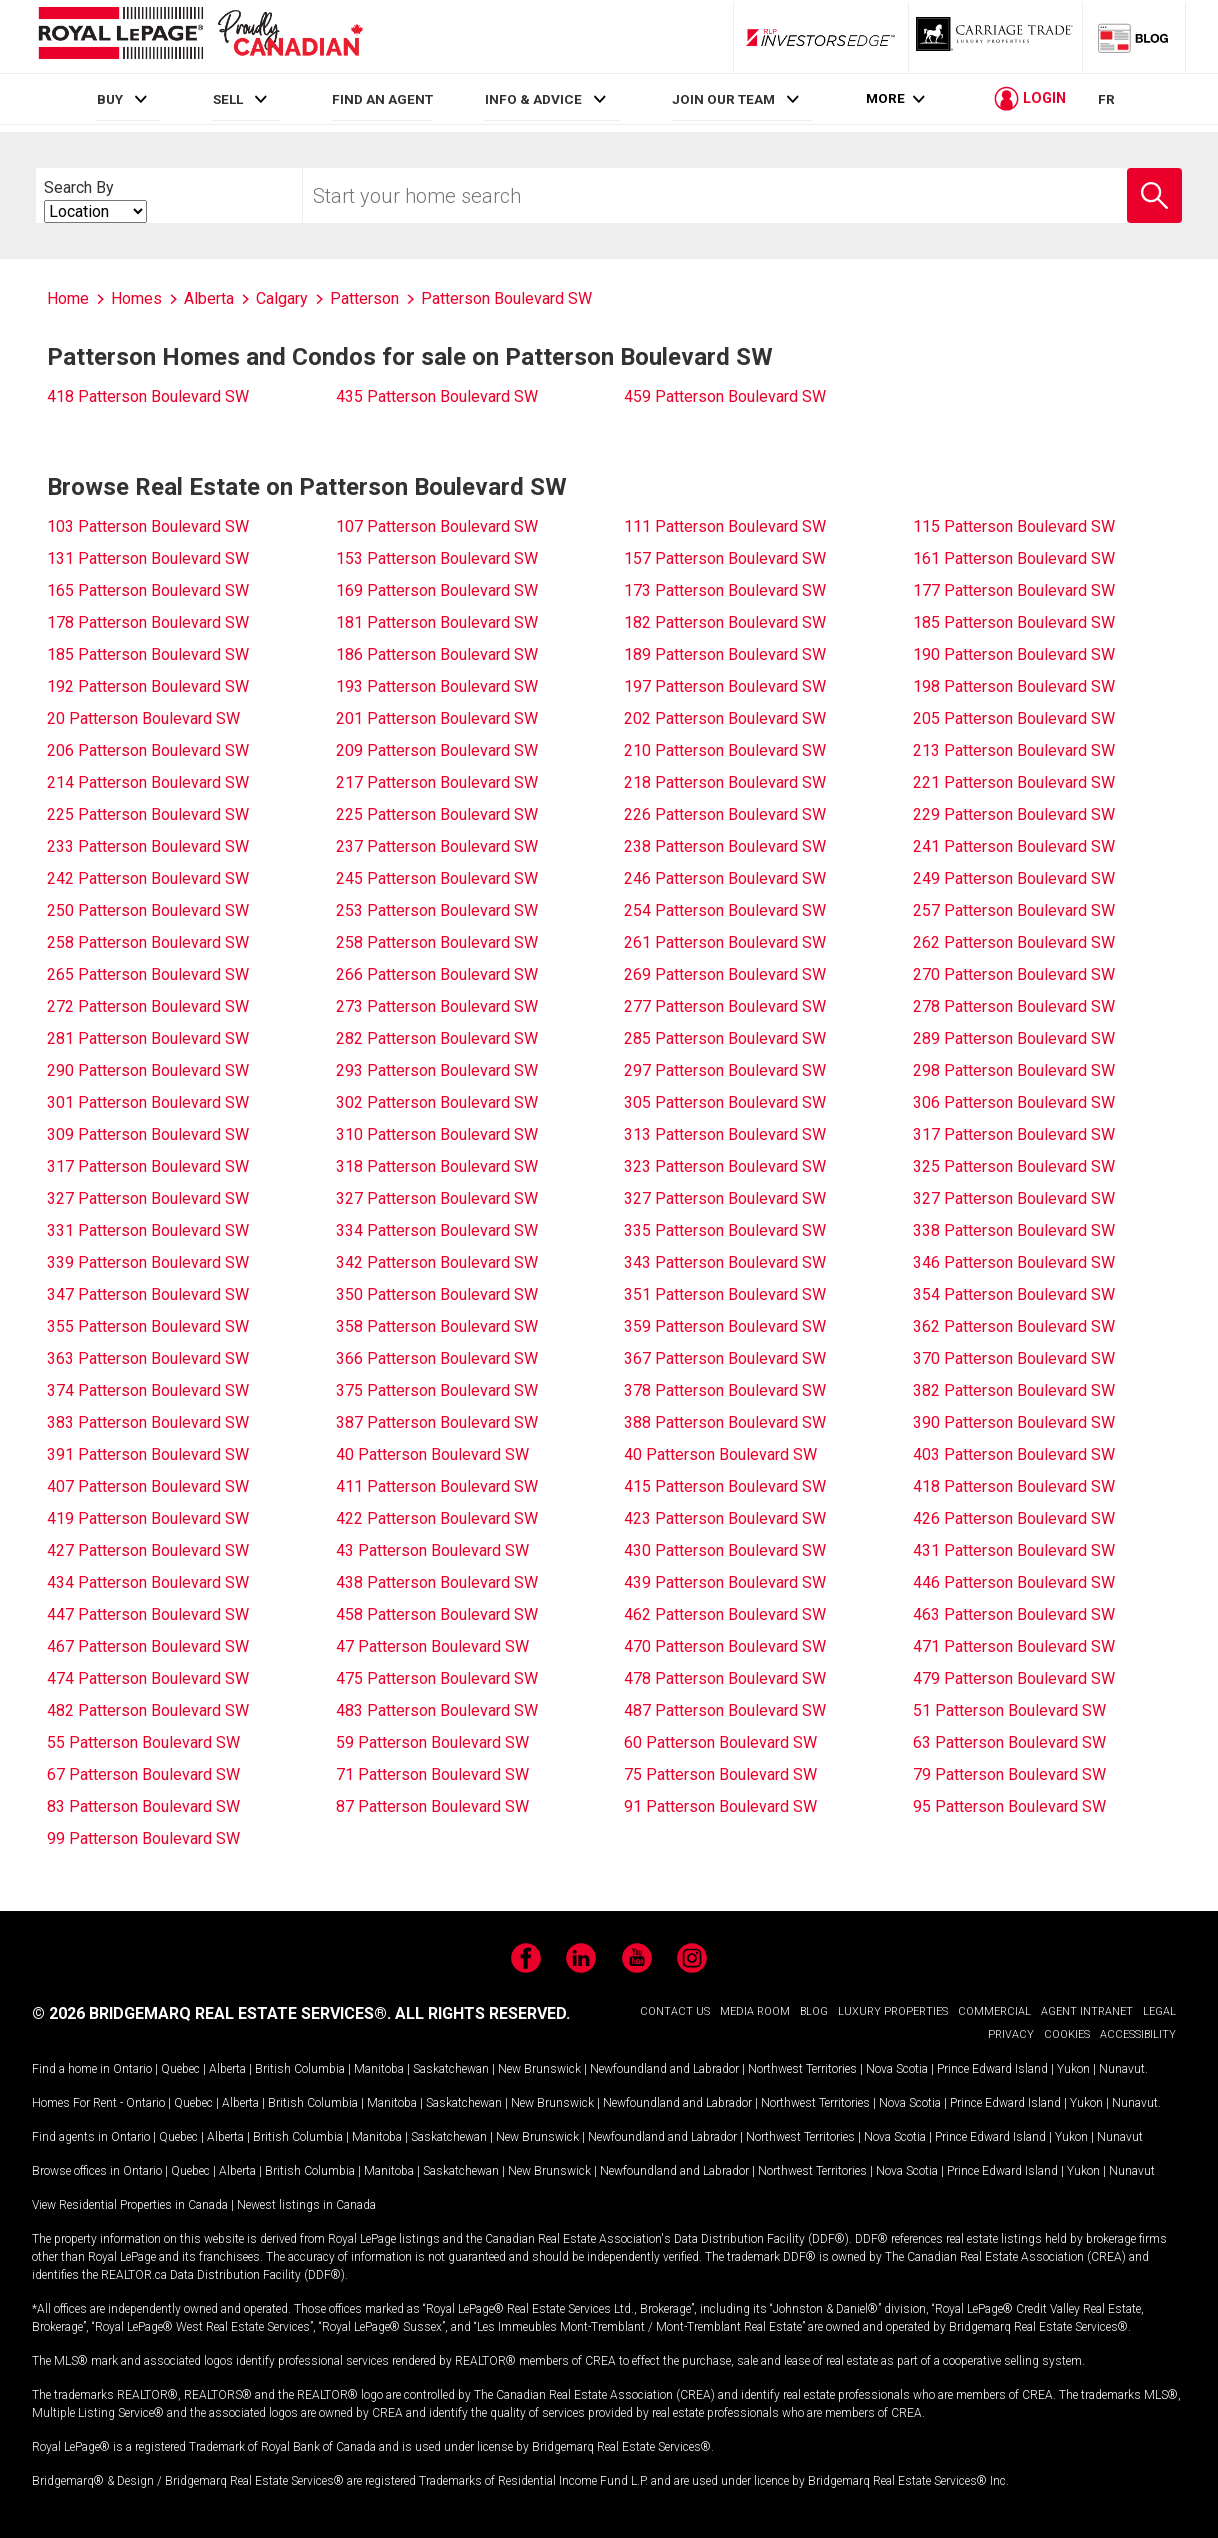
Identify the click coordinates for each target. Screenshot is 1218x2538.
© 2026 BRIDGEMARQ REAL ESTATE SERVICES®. (211, 2013)
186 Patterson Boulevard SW (437, 654)
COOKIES (1067, 2034)
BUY (110, 99)
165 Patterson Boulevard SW (148, 590)
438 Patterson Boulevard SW (437, 1582)
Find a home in (71, 2069)
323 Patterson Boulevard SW (725, 1166)
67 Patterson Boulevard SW (143, 1774)
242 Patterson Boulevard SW (148, 878)
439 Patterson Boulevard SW (725, 1582)
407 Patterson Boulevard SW (148, 1486)
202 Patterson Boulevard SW (725, 718)
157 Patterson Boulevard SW (725, 558)
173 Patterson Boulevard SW (725, 590)
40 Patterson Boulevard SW (432, 1454)
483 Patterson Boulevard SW (437, 1710)
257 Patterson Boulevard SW (1014, 910)
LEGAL (1159, 2011)
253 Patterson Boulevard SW (437, 910)
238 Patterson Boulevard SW (725, 846)
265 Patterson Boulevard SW (148, 974)
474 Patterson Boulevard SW (148, 1678)
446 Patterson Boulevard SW (1014, 1582)
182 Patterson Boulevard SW (725, 622)
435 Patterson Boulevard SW (437, 396)
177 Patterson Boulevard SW (1014, 590)
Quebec (180, 2069)
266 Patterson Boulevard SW (437, 974)
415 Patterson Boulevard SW (725, 1486)
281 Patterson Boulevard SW (148, 1038)
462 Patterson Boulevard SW (725, 1614)
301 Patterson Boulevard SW (148, 1102)
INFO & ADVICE (533, 99)
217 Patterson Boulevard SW (437, 782)
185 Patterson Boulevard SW (1014, 622)
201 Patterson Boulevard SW (437, 718)
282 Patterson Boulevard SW (437, 1038)
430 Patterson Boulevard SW (725, 1550)
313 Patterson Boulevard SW (725, 1134)
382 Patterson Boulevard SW (1014, 1390)
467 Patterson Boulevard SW (148, 1646)
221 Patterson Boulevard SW (1014, 782)
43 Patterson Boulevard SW (432, 1550)
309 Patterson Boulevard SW (148, 1134)
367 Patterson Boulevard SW (725, 1358)
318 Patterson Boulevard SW (437, 1166)
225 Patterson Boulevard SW (148, 814)
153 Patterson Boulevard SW (437, 558)
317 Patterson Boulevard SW (1014, 1134)
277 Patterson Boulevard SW (725, 1006)
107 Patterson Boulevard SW (437, 526)
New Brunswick (539, 2069)
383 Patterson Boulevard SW (148, 1422)
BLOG (814, 2011)
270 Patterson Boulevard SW (1014, 974)
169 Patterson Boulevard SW (437, 590)
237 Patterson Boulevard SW (437, 846)
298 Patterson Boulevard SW (1014, 1070)
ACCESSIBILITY (1138, 2034)
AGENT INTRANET (1087, 2011)
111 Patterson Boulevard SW (725, 526)
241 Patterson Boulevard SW (1014, 846)
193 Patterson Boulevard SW (437, 686)
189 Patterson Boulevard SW (725, 654)
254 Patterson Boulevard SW (725, 910)
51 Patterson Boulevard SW (1009, 1710)
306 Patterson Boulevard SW (1014, 1102)
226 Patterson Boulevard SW (725, 814)
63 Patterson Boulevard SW (1009, 1742)
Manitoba (379, 2069)
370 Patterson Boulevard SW (1014, 1358)
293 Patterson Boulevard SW (437, 1070)
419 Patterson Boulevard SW (148, 1518)
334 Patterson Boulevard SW (437, 1230)
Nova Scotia (897, 2069)
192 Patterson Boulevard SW (148, 686)
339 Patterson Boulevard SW (148, 1262)
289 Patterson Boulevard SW (1014, 1038)
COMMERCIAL (994, 2011)
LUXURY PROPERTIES (893, 2011)
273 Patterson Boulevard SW (437, 1006)
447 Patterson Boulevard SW (148, 1614)
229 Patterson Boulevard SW (1014, 814)
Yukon (1073, 2069)
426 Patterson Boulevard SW (1014, 1518)
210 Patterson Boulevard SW (725, 750)
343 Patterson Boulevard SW (725, 1262)
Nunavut (1122, 2069)
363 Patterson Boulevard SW (148, 1358)
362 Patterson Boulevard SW (1014, 1326)
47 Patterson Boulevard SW (432, 1646)
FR (1106, 99)
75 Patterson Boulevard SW (720, 1774)
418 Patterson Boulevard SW (148, 396)
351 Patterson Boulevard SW (725, 1294)
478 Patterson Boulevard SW (725, 1678)
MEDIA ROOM (755, 2011)
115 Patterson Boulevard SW (1014, 526)
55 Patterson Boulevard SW (143, 1742)
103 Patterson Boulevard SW (148, 526)
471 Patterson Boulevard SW (1014, 1646)
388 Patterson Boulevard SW (725, 1422)
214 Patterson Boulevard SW (148, 782)
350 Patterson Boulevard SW (437, 1294)
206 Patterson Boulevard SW (148, 750)
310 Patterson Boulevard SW (437, 1134)
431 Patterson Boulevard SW (1014, 1550)
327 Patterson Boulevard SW (148, 1198)
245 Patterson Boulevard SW (437, 878)
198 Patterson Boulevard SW (1014, 686)
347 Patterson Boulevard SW (148, 1294)
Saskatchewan (451, 2069)
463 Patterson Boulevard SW (1014, 1614)
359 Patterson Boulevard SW (725, 1326)
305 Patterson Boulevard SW (725, 1102)
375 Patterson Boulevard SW (437, 1390)
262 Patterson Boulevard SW (1014, 942)
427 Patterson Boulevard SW (148, 1550)
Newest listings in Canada (306, 2205)
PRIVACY (1011, 2034)
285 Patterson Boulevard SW (725, 1038)
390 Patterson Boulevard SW (1014, 1422)
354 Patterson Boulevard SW (1014, 1294)
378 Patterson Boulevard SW (725, 1390)
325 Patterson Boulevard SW (1014, 1166)
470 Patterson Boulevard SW (725, 1646)
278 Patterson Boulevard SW (1014, 1006)
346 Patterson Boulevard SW (1014, 1262)
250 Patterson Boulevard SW (148, 910)
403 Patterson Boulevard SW (1014, 1454)
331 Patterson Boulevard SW (148, 1230)
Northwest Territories (802, 2069)
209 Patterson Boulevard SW (437, 750)
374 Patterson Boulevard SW (148, 1390)
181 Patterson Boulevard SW (437, 622)
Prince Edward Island (992, 2069)
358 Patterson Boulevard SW (437, 1326)
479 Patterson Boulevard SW (1014, 1678)
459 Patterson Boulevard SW (725, 396)
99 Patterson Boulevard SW (143, 1838)
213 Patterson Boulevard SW (1014, 750)
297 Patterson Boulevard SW (725, 1070)
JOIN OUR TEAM (723, 99)
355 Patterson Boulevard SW (148, 1326)
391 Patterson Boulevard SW (148, 1454)
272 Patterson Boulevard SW (148, 1006)
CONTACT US (675, 2011)
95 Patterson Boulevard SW (1009, 1806)
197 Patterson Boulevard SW (725, 686)
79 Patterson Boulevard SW (1009, 1774)
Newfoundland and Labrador (664, 2069)
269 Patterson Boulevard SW (725, 974)
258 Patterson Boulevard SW (148, 942)
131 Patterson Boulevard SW (148, 558)
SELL (228, 99)
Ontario (132, 2069)
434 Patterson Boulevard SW (148, 1582)
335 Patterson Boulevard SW (725, 1230)
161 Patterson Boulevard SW (1014, 558)
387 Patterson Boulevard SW (437, 1422)
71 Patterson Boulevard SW (432, 1774)
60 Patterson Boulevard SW (720, 1742)
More (885, 99)
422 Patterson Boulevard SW (437, 1518)
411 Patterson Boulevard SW (437, 1486)
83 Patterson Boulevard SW (143, 1806)
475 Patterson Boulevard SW (437, 1678)
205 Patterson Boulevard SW (1014, 718)
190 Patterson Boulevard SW (1014, 654)
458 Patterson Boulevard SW (437, 1614)
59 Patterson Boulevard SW (432, 1742)
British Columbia (300, 2069)
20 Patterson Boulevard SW (143, 718)
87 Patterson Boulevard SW (432, 1806)
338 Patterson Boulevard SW (1014, 1230)
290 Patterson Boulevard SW (148, 1070)
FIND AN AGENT (382, 99)
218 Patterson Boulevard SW (725, 782)
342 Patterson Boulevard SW (437, 1262)
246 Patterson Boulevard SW (725, 878)
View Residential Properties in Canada (130, 2205)
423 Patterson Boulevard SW (725, 1518)
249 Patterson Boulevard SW (1014, 878)
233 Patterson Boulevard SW (148, 846)
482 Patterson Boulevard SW (148, 1710)
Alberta (227, 2069)
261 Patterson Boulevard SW (725, 942)
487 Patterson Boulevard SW (725, 1710)
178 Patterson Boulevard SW (148, 622)
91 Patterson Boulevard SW (720, 1806)
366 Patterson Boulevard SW (437, 1358)
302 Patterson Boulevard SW (437, 1102)
